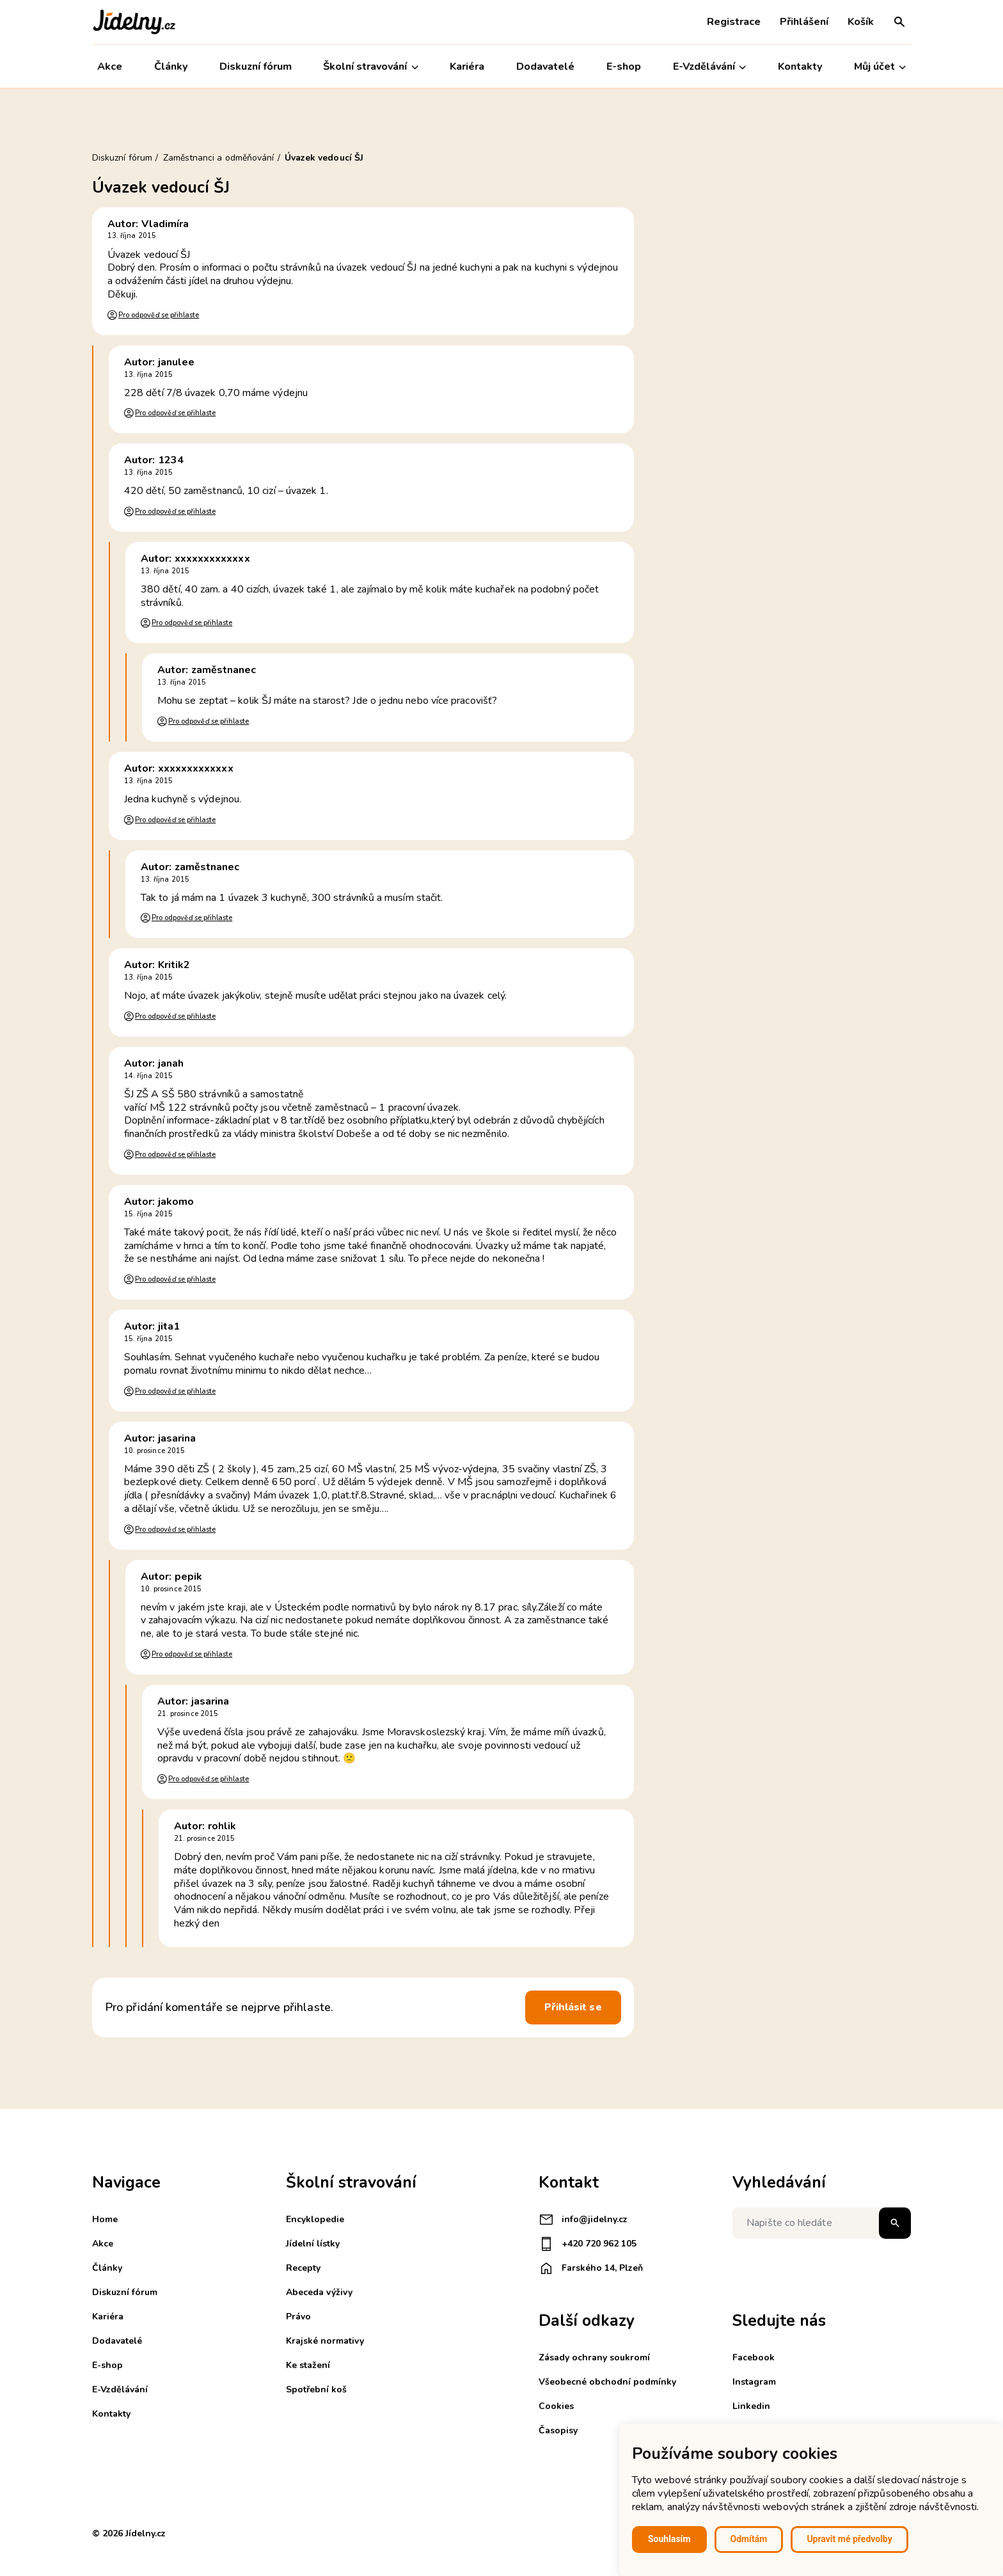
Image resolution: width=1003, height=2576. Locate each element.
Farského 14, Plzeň (591, 2268)
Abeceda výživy (319, 2292)
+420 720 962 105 (587, 2244)
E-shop (623, 67)
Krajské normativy (325, 2341)
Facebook (753, 2357)
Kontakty (800, 67)
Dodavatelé (545, 67)
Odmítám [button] (749, 2539)
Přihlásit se (573, 2007)
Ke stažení (308, 2365)
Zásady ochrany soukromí (594, 2357)
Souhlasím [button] (669, 2539)
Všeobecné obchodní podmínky (607, 2382)
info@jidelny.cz (583, 2219)
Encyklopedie (315, 2219)
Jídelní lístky (313, 2244)
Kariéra (467, 67)
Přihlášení (804, 22)
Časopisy (558, 2430)
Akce (109, 67)
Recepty (303, 2268)
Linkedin (751, 2406)
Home (105, 2219)
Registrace (734, 22)
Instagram (754, 2382)
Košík (861, 22)
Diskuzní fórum (255, 67)
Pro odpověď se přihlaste (158, 315)
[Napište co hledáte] (821, 2223)
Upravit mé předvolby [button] (849, 2539)
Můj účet (880, 67)
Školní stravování (371, 67)
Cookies (556, 2406)
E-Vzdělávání (709, 67)
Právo (298, 2316)
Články (170, 67)
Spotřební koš (316, 2389)
